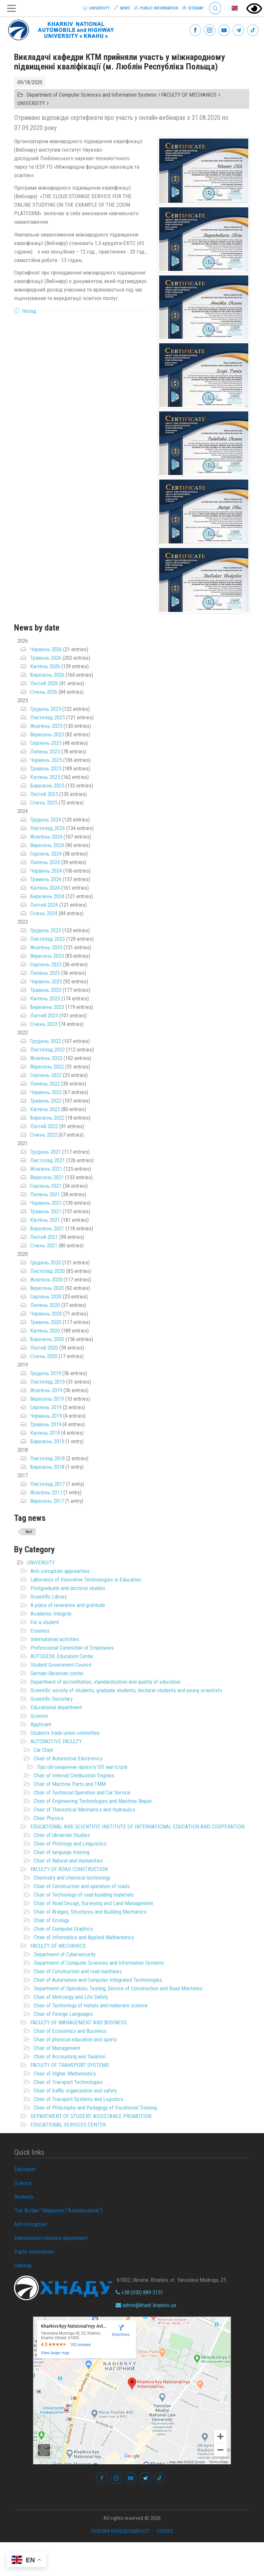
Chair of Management (57, 2048)
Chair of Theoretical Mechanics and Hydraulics (84, 1809)
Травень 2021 (45, 1211)
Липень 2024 (45, 862)
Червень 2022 (46, 1092)
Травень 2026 (45, 657)
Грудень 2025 (45, 709)
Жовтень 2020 (46, 1279)
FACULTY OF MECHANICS (58, 1945)
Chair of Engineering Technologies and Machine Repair (93, 1801)
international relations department (50, 2238)
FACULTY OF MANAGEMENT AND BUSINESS (78, 2022)
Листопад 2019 (47, 1381)
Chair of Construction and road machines (78, 1971)
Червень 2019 (46, 1415)
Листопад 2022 (47, 1049)
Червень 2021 (46, 1203)
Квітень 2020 (45, 1330)
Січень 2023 (43, 1024)
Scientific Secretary (51, 1698)
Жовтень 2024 (46, 836)
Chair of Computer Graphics (63, 1928)
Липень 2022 (45, 1083)
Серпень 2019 (46, 1407)
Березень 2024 (47, 896)
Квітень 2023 (45, 998)
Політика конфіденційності (120, 2531)
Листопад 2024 (47, 828)
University (96, 7)
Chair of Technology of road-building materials (84, 1894)
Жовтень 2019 (46, 1390)
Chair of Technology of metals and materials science (91, 2005)
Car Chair (43, 1750)
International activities (54, 1639)
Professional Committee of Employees (72, 1647)
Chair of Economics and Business (70, 2031)
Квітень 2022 (45, 1109)
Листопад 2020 (47, 1271)
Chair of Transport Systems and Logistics (78, 2099)
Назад (29, 311)
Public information (156, 7)
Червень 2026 (46, 649)
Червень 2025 (46, 760)
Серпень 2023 (46, 964)
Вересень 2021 (47, 1177)
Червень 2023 (46, 981)
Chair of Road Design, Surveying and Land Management (93, 1903)
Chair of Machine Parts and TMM (70, 1784)
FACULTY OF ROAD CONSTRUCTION (69, 1869)
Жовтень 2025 (46, 726)
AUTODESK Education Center (62, 1656)
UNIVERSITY (41, 1562)
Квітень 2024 (45, 887)
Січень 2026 (43, 692)
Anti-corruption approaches (59, 1571)
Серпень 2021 (46, 1186)
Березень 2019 (47, 1441)
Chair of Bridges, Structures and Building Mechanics (90, 1911)
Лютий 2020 (44, 1347)
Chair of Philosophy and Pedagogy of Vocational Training (95, 2107)
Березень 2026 (47, 675)
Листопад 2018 (47, 1458)
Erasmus (39, 1630)
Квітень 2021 (45, 1220)
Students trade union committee (65, 1733)
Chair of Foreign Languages (63, 2014)
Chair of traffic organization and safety (75, 2090)
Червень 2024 (46, 870)
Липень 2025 (45, 751)
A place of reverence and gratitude (67, 1605)
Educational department (56, 1707)
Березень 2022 (47, 1117)
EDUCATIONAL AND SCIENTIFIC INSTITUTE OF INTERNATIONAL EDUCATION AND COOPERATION (137, 1826)
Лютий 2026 (44, 683)
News (122, 7)
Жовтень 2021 (46, 1168)
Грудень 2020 (45, 1262)
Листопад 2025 (47, 717)
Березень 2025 (47, 785)
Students (23, 2196)
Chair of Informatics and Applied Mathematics (84, 1937)
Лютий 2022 (44, 1126)
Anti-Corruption (30, 2224)
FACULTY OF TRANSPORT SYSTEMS (69, 2065)
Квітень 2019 (45, 1433)
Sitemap (192, 7)
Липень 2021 (45, 1194)
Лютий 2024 (44, 904)
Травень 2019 (45, 1424)
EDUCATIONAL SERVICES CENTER (68, 2124)
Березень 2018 (47, 1467)
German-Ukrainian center (57, 1673)
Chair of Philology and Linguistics (70, 1843)
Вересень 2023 (47, 956)
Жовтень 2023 (46, 947)
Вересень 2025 (47, 734)
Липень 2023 (45, 973)
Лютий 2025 (44, 794)
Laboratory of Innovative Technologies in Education (85, 1579)
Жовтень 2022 (46, 1058)
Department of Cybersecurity (65, 1954)
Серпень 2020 (46, 1296)
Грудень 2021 (45, 1151)
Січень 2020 (43, 1356)
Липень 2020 (45, 1305)
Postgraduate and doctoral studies (67, 1588)
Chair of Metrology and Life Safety (71, 1997)
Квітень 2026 (45, 666)
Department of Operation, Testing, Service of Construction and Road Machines (118, 1988)
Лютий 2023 (44, 1015)
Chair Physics (49, 1818)
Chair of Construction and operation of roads (82, 1886)
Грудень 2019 (45, 1373)
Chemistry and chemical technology (72, 1877)
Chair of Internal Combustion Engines (74, 1775)
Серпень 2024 (46, 853)
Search (215, 8)
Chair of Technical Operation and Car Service (82, 1792)
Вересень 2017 (47, 1501)
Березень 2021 (47, 1228)
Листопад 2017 (47, 1484)
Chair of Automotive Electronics (68, 1758)
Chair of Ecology (51, 1920)
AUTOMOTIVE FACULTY (56, 1741)
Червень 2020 (46, 1313)
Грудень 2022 (45, 1041)
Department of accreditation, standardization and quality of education (105, 1681)
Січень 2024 (43, 913)
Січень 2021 (43, 1245)
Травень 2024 (45, 879)
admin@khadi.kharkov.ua (146, 2305)
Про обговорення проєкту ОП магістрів (82, 1767)
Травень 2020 (45, 1322)
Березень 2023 (47, 1007)
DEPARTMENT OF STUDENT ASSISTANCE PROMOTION (90, 2116)
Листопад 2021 (47, 1160)
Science (39, 1716)
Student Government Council (60, 1664)
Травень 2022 (45, 1100)
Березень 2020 (47, 1339)
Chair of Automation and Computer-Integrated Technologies (98, 1980)
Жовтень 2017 (46, 1492)
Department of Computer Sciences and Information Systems (99, 1963)
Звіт (28, 1531)
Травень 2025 (45, 768)
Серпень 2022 (46, 1075)
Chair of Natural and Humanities (68, 1860)
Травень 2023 (45, 990)
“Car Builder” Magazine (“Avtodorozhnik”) (58, 2210)
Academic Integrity (50, 1613)
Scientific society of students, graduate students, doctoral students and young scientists (126, 1690)
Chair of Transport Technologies (68, 2082)
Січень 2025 (43, 802)
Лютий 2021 (44, 1237)
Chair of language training (61, 1852)
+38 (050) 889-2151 (139, 2292)
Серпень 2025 (46, 743)
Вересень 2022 (47, 1066)
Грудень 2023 (45, 930)
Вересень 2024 (47, 845)
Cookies (165, 2531)
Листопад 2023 (47, 939)
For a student (44, 1622)
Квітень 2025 (45, 777)
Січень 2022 (43, 1134)
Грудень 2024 (45, 819)
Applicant (40, 1724)
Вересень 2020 (47, 1288)
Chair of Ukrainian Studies (62, 1835)
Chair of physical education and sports (75, 2039)
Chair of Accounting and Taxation (69, 2056)
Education (25, 2169)
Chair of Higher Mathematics (65, 2073)
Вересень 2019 (47, 1398)
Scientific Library (48, 1596)
